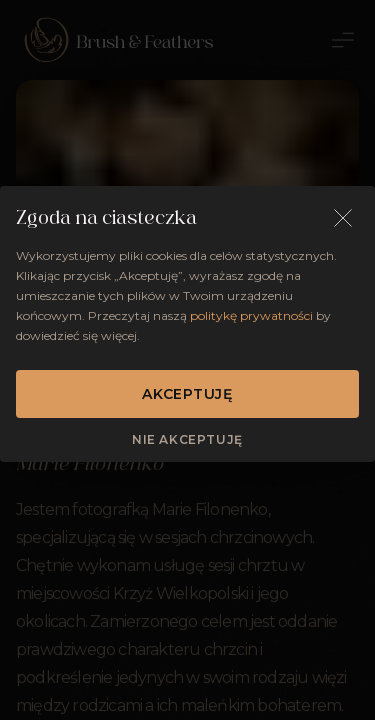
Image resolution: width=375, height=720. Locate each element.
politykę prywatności (251, 315)
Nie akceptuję (187, 439)
